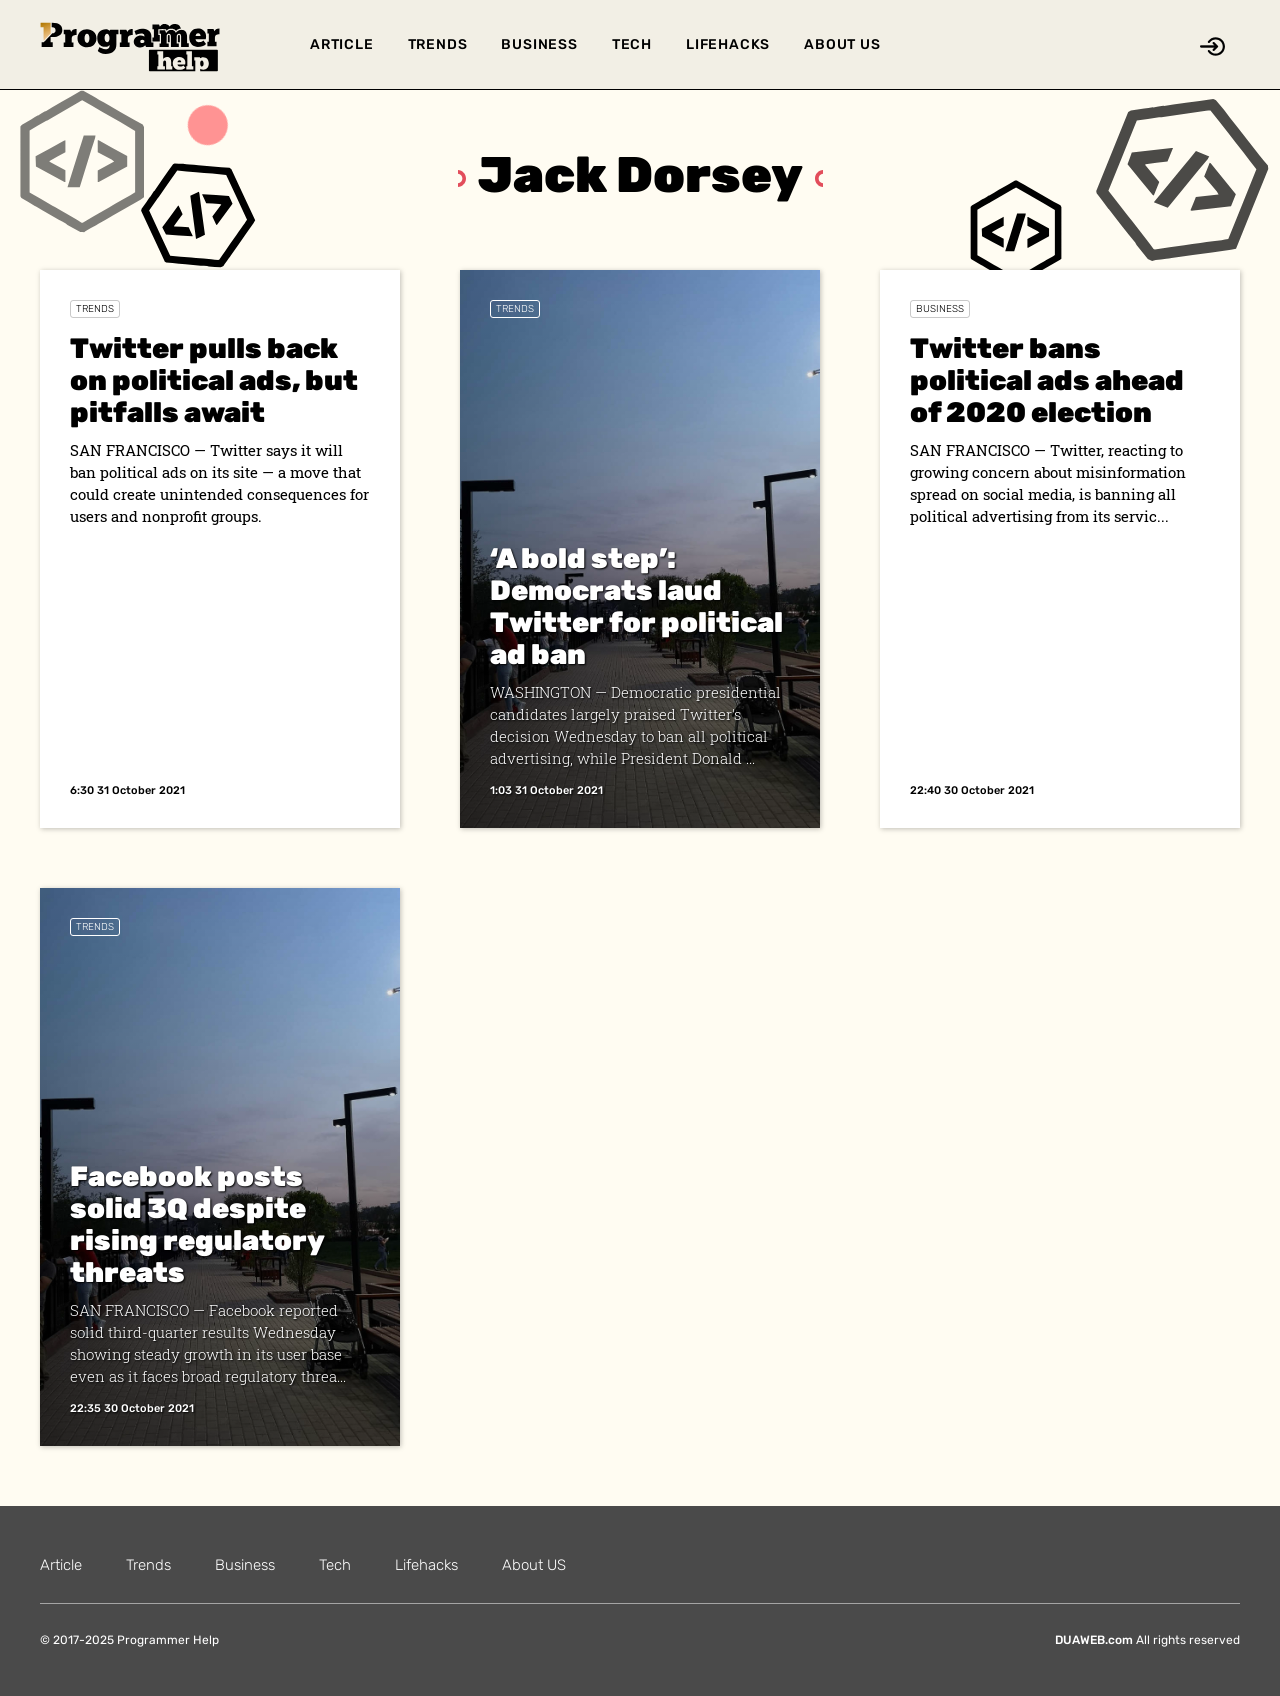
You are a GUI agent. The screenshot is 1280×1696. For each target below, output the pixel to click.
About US (842, 44)
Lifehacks (728, 44)
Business (539, 44)
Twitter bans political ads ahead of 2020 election (1047, 380)
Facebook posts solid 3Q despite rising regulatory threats (197, 1224)
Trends (438, 44)
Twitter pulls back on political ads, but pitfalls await (214, 380)
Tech (632, 44)
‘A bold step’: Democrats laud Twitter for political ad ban (636, 606)
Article (342, 44)
